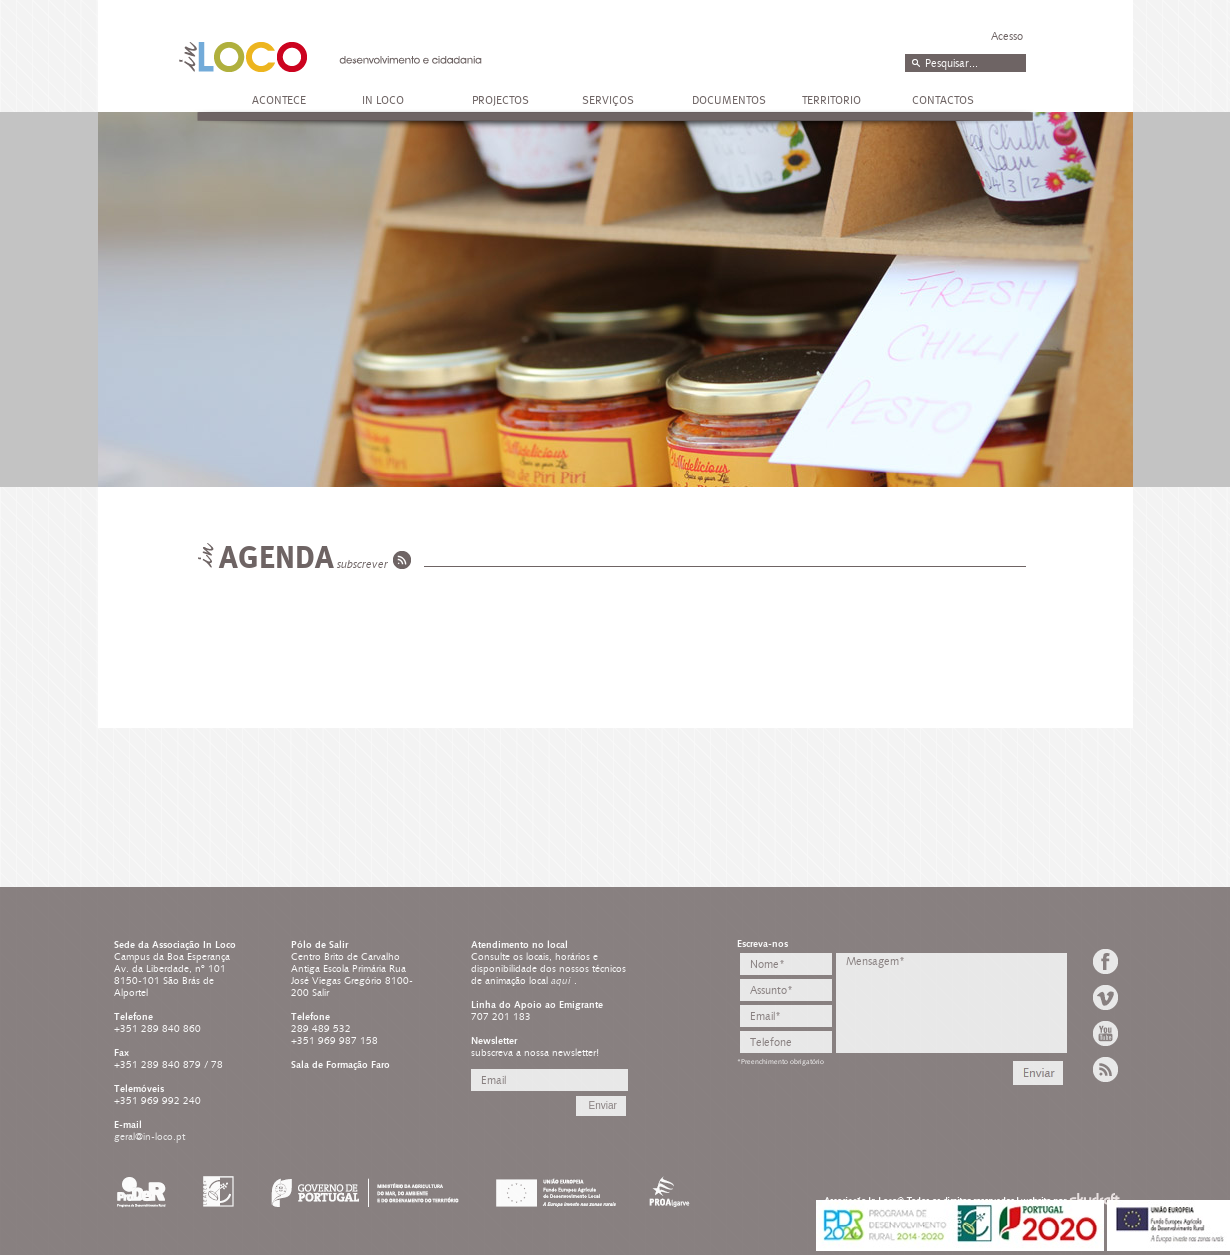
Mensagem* (951, 1003)
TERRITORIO (831, 100)
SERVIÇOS (608, 100)
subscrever (362, 564)
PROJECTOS (500, 100)
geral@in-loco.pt (149, 1137)
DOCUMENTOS (729, 100)
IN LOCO (383, 100)
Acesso (1007, 36)
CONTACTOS (943, 100)
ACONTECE (279, 100)
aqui (562, 981)
